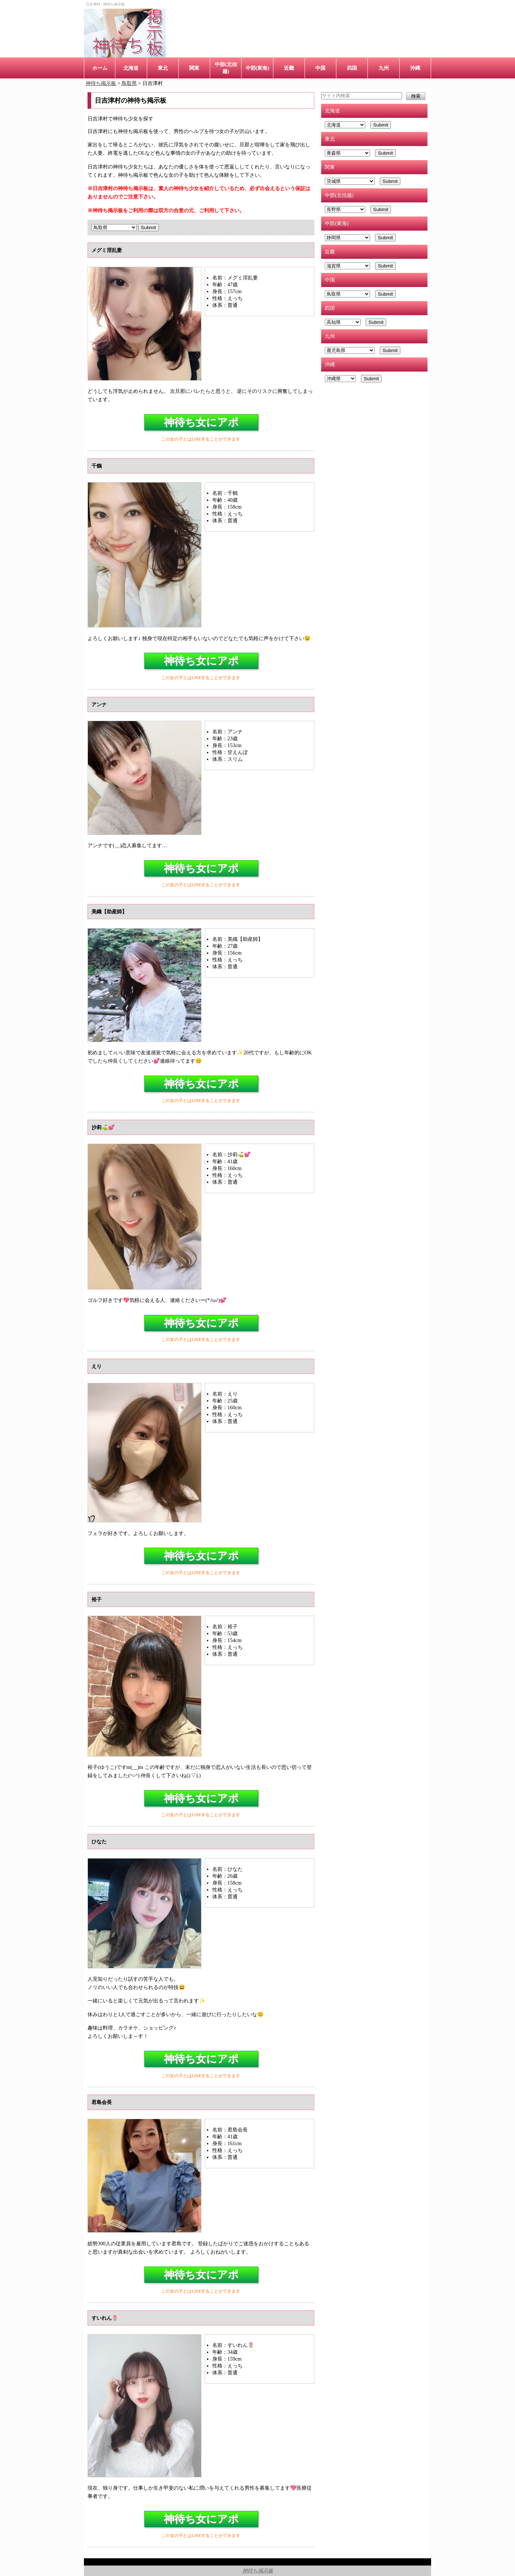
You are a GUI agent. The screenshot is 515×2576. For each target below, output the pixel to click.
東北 (163, 68)
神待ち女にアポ (201, 422)
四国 (352, 68)
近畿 (289, 68)
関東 (194, 68)
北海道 (131, 68)
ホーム (99, 68)
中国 (320, 68)
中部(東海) (257, 68)
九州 (384, 68)
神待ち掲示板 (257, 2570)
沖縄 (415, 68)
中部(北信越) (226, 67)
